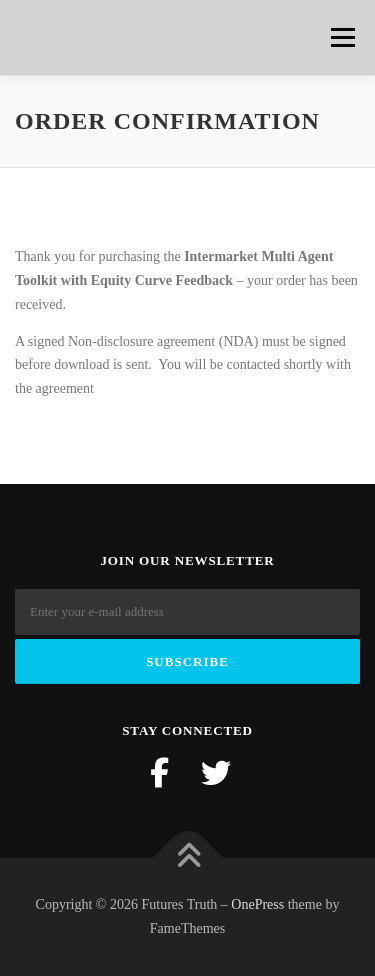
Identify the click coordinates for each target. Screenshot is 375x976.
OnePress (257, 904)
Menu (341, 37)
